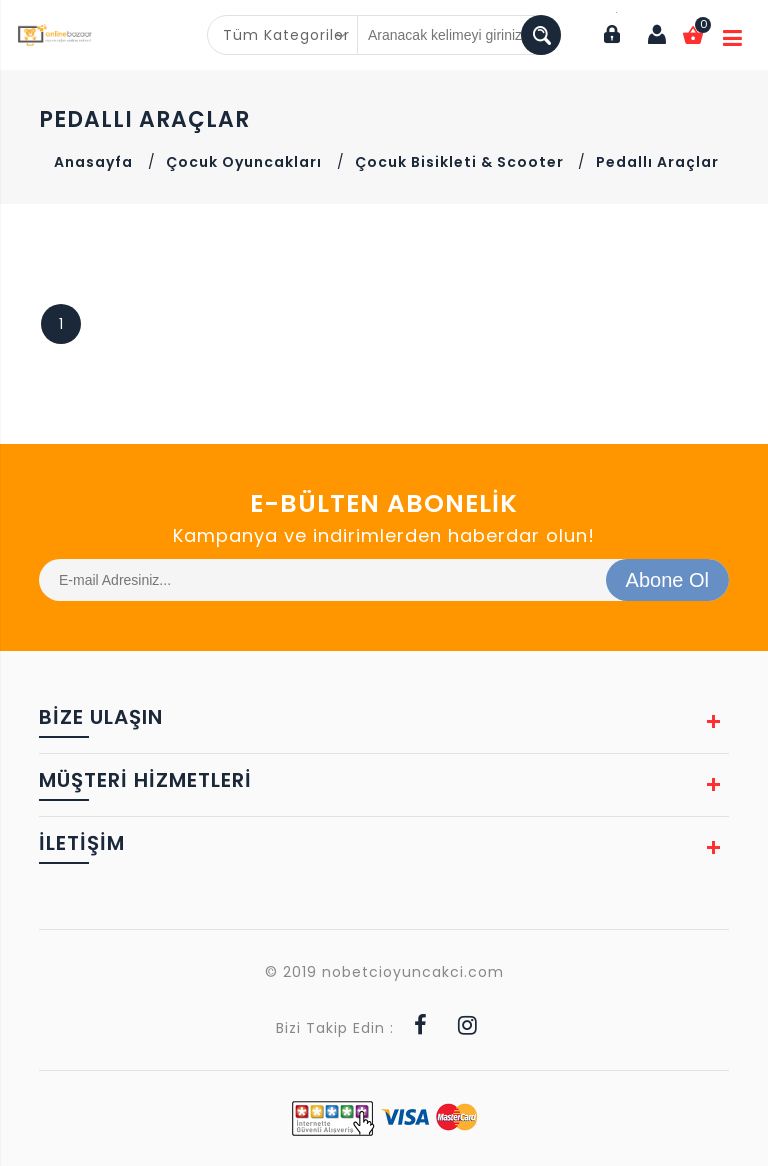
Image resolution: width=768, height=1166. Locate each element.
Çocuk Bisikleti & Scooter (461, 162)
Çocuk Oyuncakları (244, 162)
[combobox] (283, 35)
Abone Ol (667, 580)
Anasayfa (93, 162)
